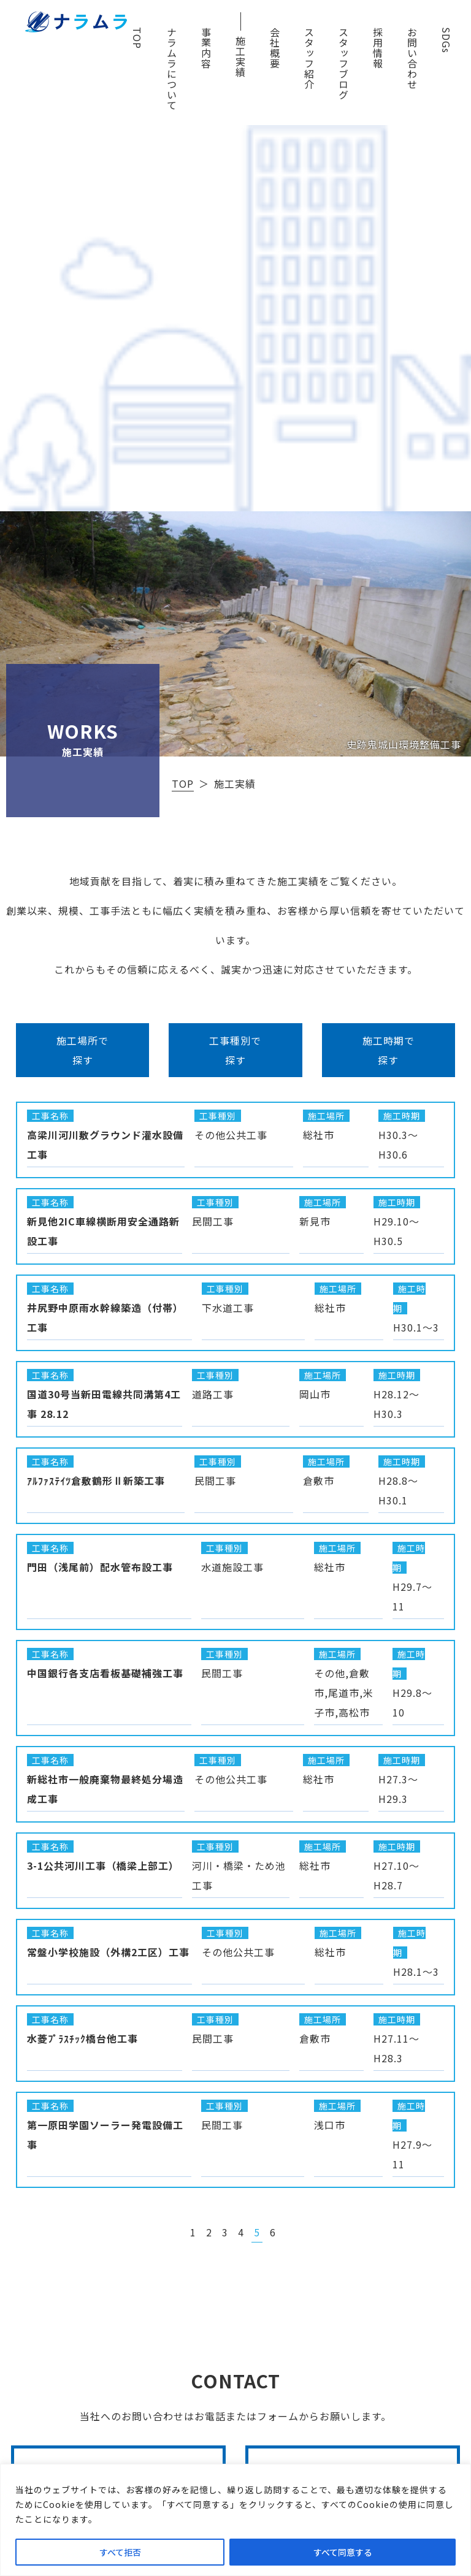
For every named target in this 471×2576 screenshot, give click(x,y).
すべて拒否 (120, 2552)
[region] (235, 2520)
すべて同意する (342, 2552)
